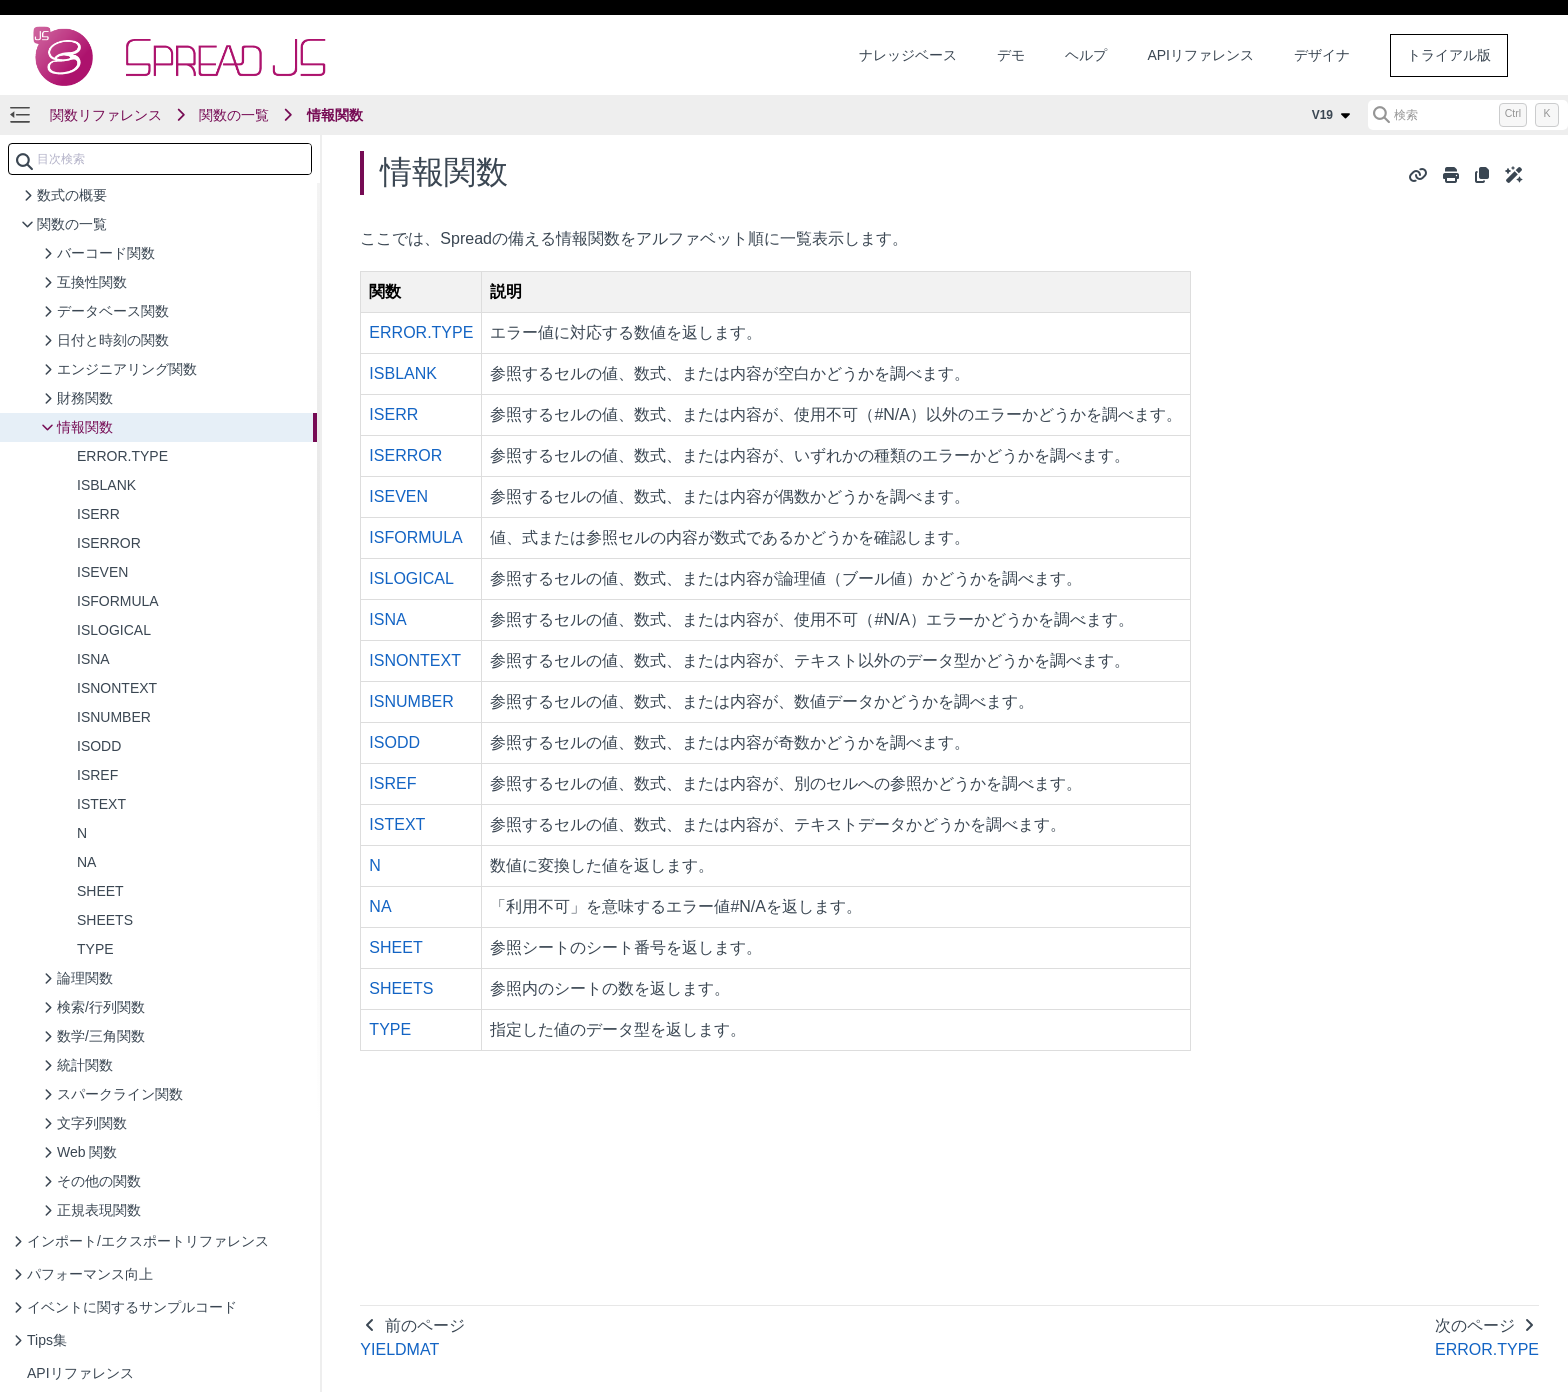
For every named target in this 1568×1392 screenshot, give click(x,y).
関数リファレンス (106, 115)
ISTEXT (397, 824)
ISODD (394, 742)
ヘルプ (1086, 55)
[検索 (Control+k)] (1468, 115)
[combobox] (160, 159)
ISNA (387, 619)
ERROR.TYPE (421, 332)
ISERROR (405, 455)
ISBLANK (403, 373)
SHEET (395, 947)
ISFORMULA (415, 537)
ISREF (392, 783)
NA (380, 906)
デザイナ (1322, 55)
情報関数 (335, 115)
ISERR (393, 414)
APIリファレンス (1200, 55)
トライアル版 (1449, 55)
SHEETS (401, 988)
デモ (1011, 55)
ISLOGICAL (411, 578)
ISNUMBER (411, 701)
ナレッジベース (908, 55)
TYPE (390, 1029)
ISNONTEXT (415, 660)
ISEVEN (398, 496)
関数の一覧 (234, 115)
